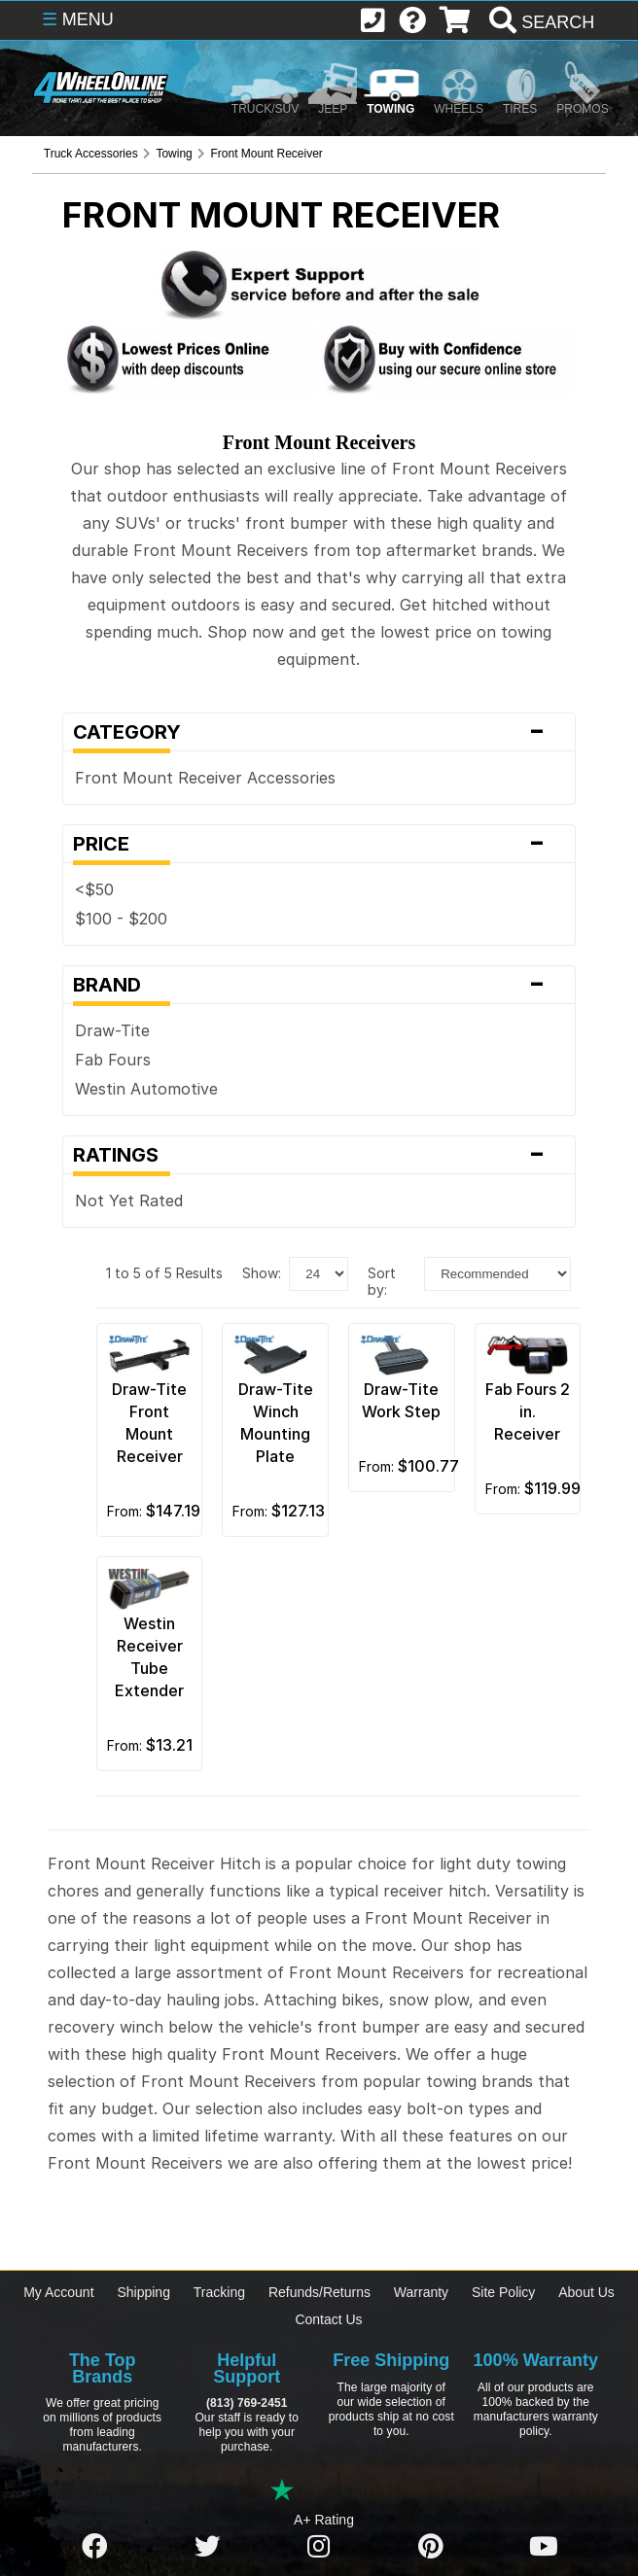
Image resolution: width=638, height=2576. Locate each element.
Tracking (219, 2292)
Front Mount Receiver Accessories (205, 777)
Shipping (143, 2292)
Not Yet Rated (129, 1200)
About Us (586, 2292)
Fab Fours (113, 1059)
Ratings (319, 1154)
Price (319, 843)
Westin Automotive (146, 1088)
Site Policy (503, 2292)
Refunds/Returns (319, 2292)
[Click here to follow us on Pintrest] (430, 2546)
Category (319, 732)
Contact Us (328, 2319)
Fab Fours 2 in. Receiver (527, 1411)
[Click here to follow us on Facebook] (94, 2546)
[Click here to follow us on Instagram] (319, 2546)
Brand (319, 984)
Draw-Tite (112, 1030)
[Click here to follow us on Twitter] (207, 2546)
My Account (58, 2292)
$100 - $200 (121, 918)
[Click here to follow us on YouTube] (543, 2546)
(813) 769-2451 (246, 2403)
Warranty (421, 2292)
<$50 (94, 889)
